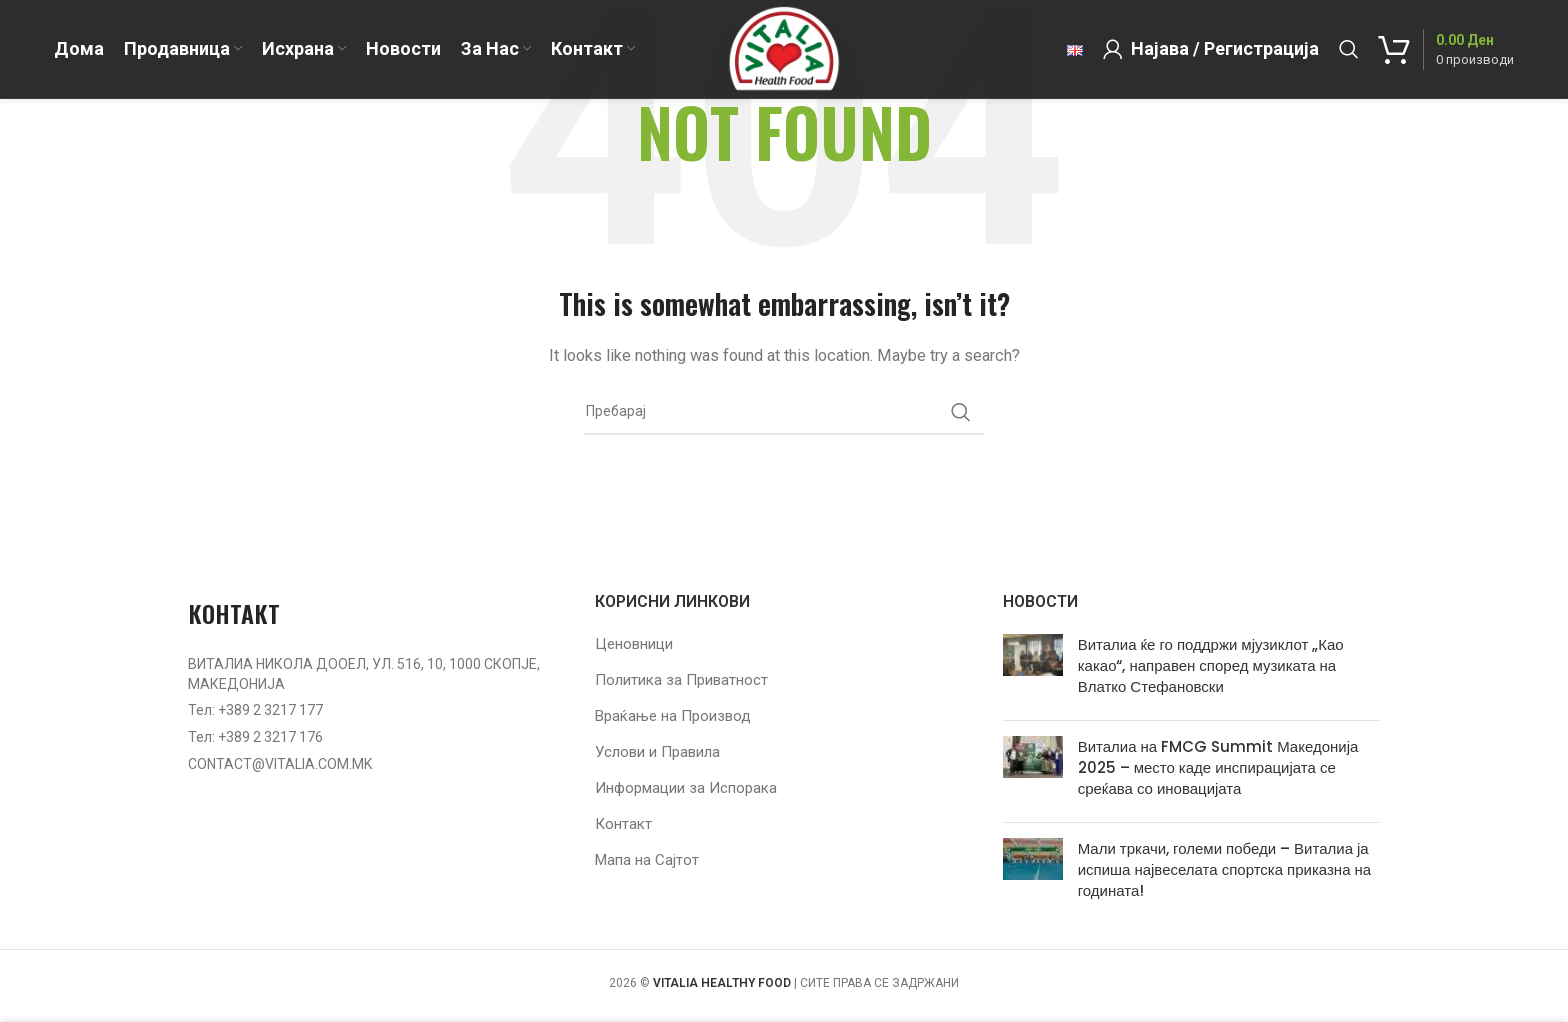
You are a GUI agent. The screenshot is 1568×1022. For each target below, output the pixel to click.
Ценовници (634, 644)
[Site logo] (783, 49)
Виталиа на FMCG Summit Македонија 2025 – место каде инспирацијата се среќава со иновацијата (1218, 767)
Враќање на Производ (673, 716)
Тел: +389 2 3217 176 (255, 737)
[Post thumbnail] (1033, 669)
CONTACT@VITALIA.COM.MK (280, 764)
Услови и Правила (657, 752)
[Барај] (1349, 50)
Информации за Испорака (686, 788)
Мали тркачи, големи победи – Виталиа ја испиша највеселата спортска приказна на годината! (1224, 869)
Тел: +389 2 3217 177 (255, 710)
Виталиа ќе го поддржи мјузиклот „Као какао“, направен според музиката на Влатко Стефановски (1211, 665)
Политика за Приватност (681, 680)
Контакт (623, 824)
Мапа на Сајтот (647, 860)
